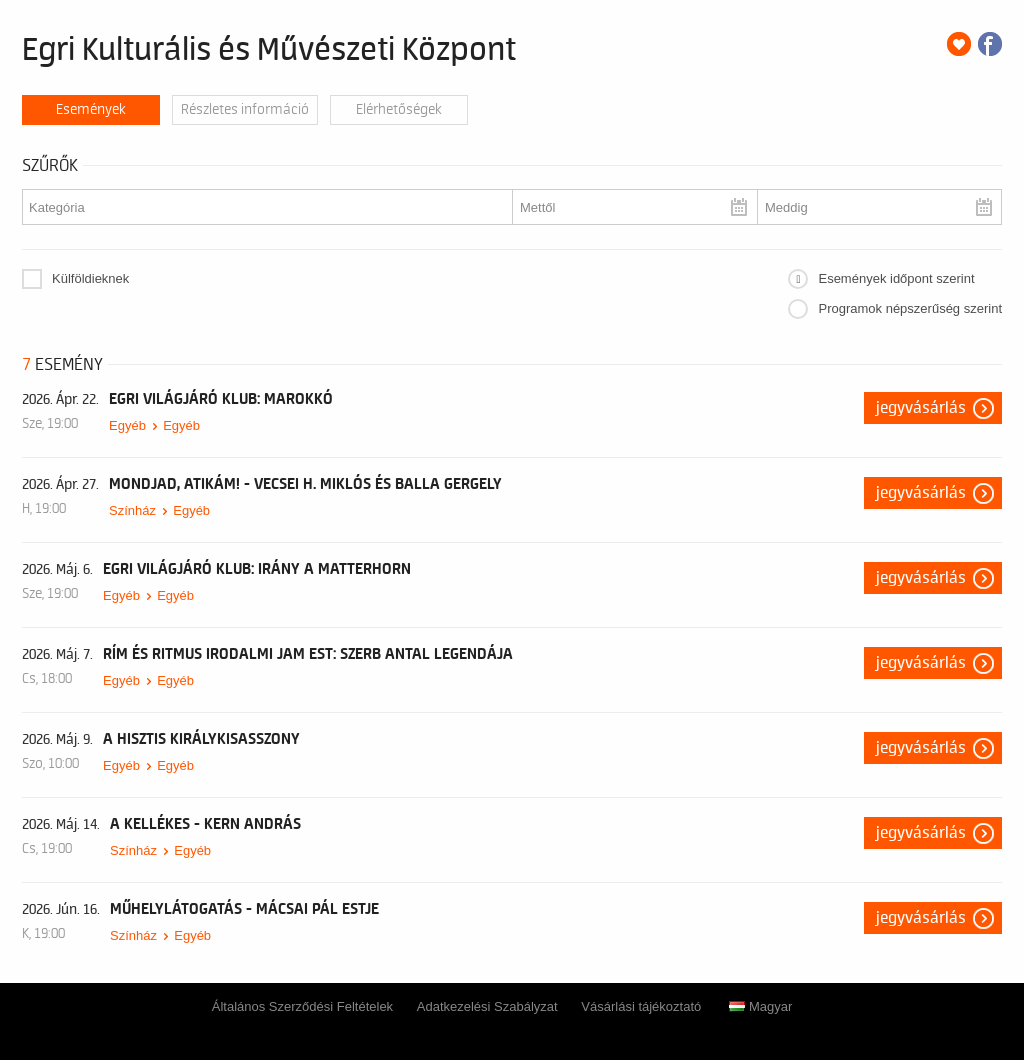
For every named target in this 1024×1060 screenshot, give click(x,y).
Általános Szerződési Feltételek (302, 1006)
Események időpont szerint (896, 278)
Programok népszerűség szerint (910, 308)
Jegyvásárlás (921, 408)
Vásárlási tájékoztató (641, 1006)
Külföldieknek (90, 278)
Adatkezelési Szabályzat (487, 1006)
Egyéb (127, 425)
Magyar (760, 1006)
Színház (132, 510)
